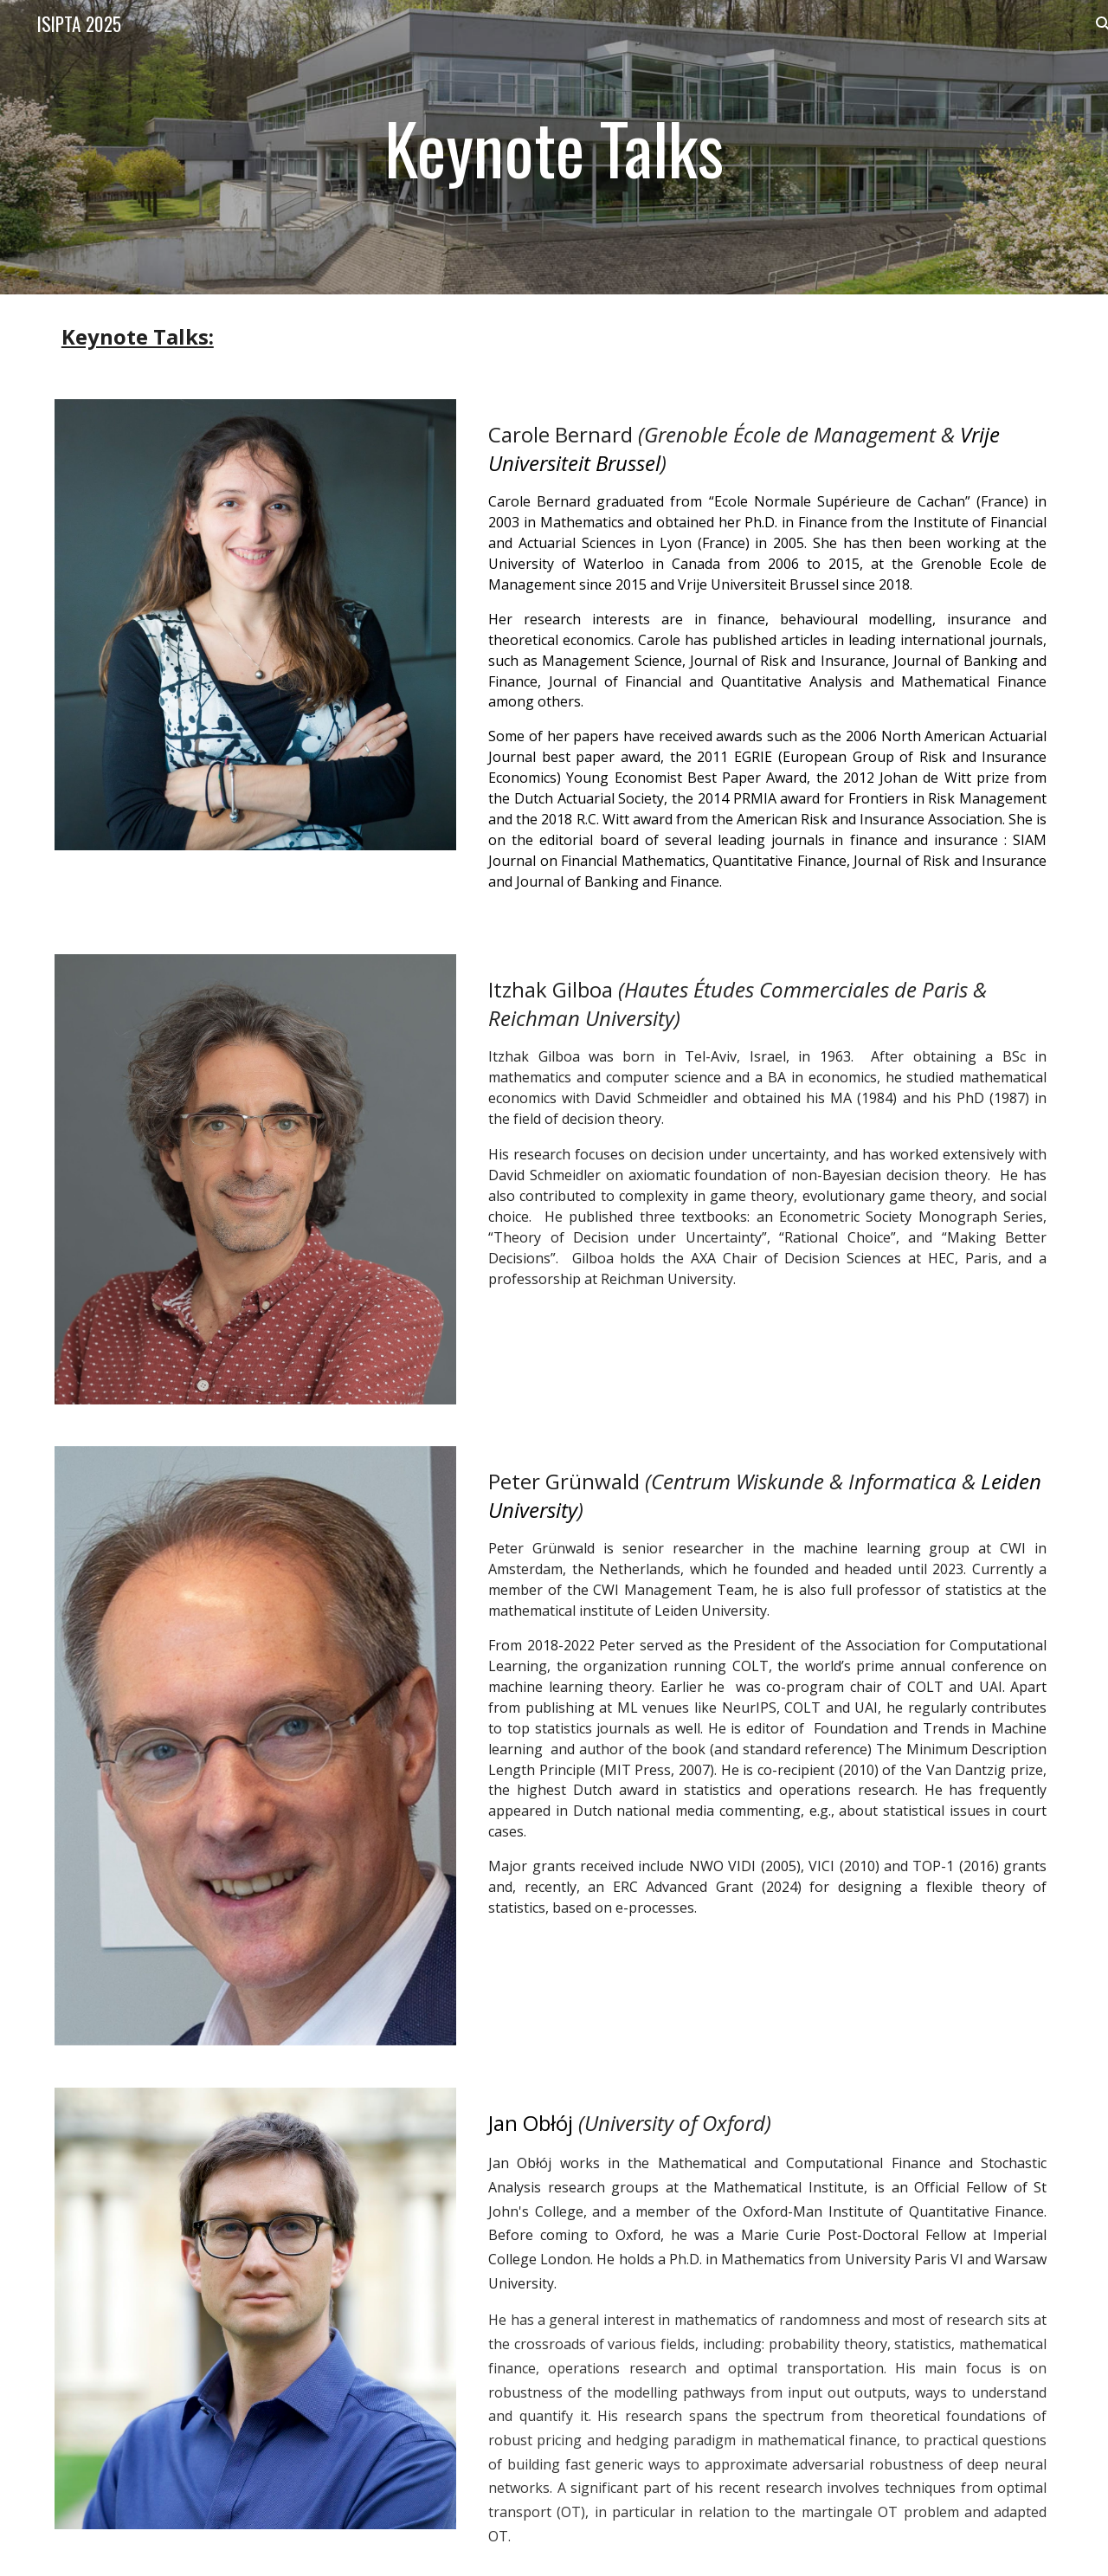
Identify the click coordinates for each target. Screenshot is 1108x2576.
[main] (554, 147)
